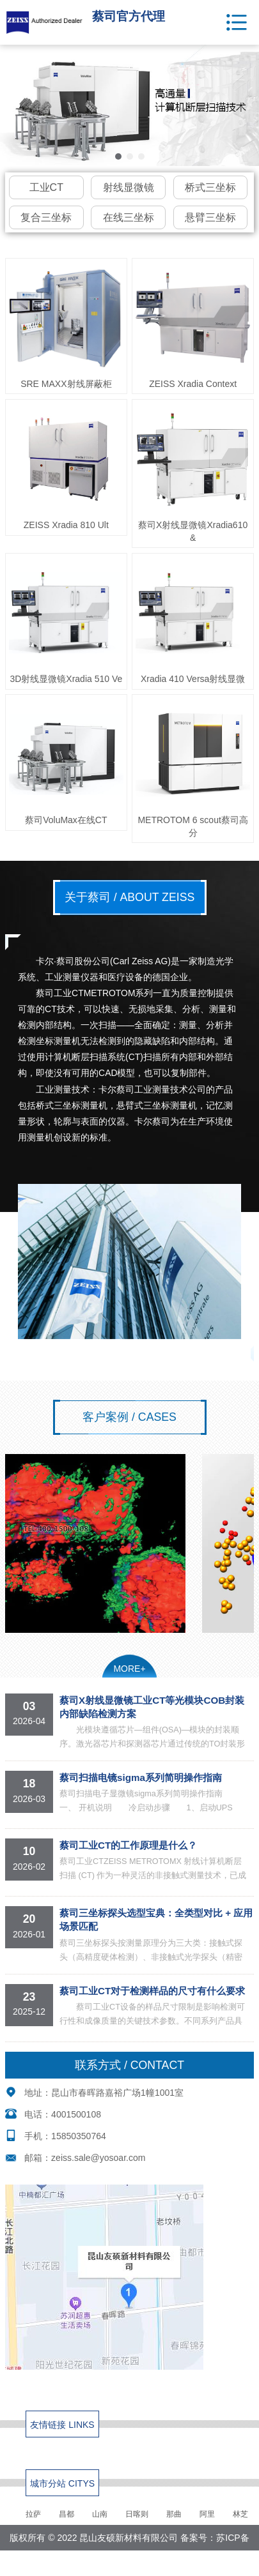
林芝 (240, 2514)
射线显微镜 (128, 187)
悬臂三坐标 (210, 217)
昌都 (66, 2514)
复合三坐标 (46, 217)
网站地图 (160, 2563)
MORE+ (129, 1668)
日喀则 (136, 2514)
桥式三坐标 (210, 187)
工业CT (46, 187)
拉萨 (33, 2514)
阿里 (207, 2514)
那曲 (174, 2514)
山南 (99, 2514)
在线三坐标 (128, 217)
